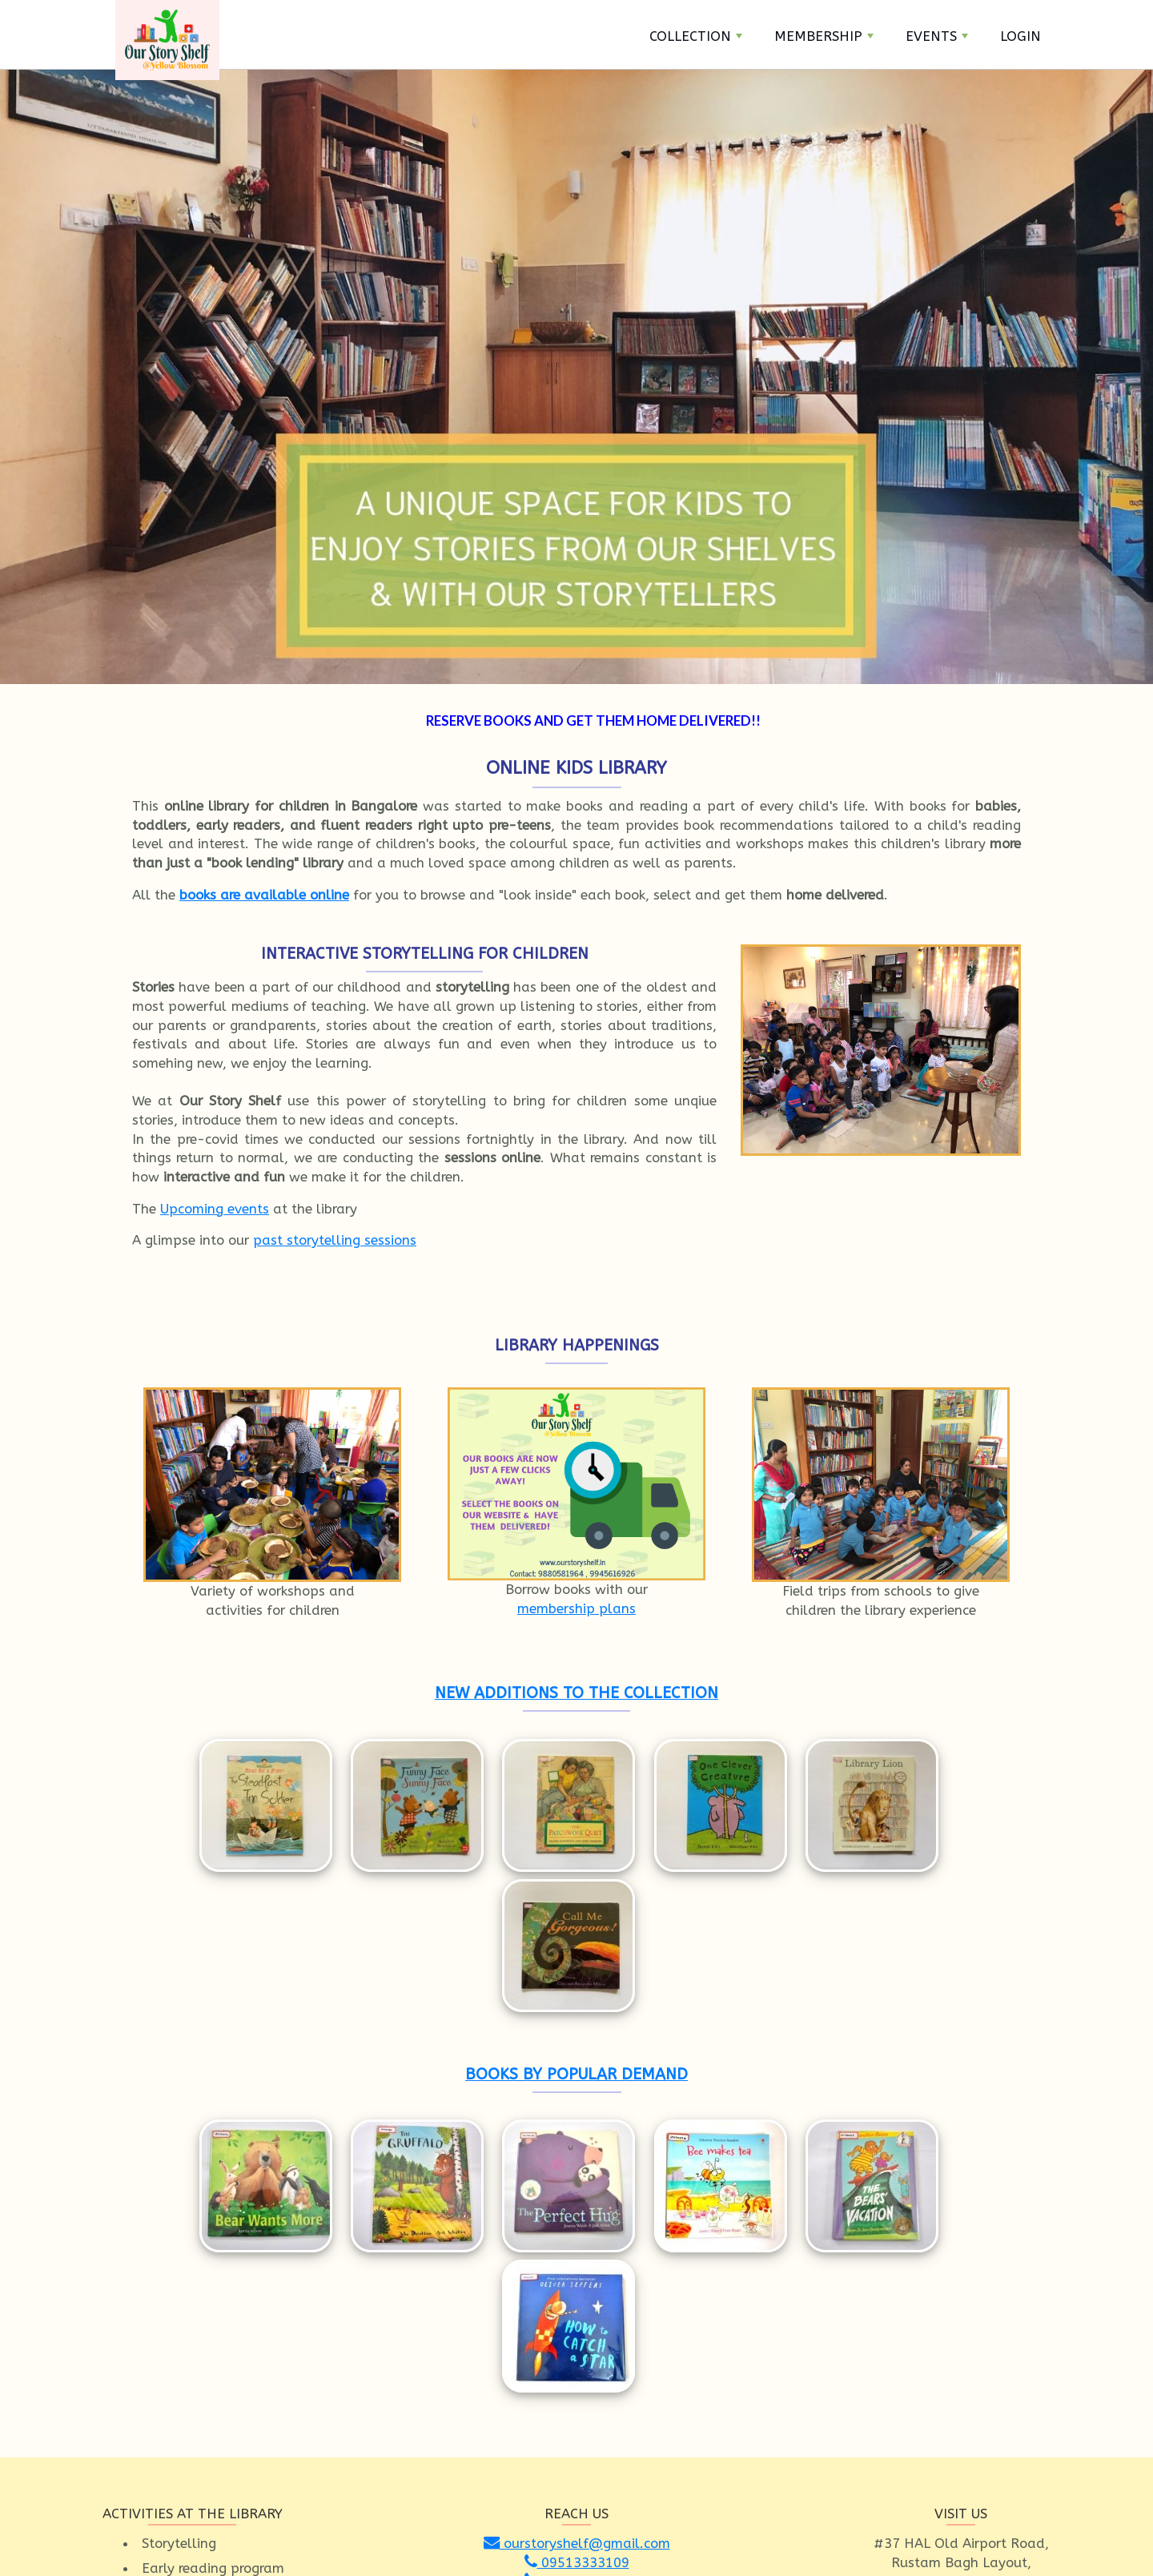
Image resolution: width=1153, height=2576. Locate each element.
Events (937, 36)
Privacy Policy (772, 2529)
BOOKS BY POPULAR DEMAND (576, 1916)
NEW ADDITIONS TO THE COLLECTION (576, 1693)
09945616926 (576, 2266)
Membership (824, 36)
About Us (705, 2529)
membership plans (576, 1608)
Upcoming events (214, 1209)
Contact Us (643, 2529)
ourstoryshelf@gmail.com (577, 2228)
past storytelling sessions (334, 1240)
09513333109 (576, 2247)
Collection (695, 36)
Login (1020, 36)
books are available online (264, 895)
